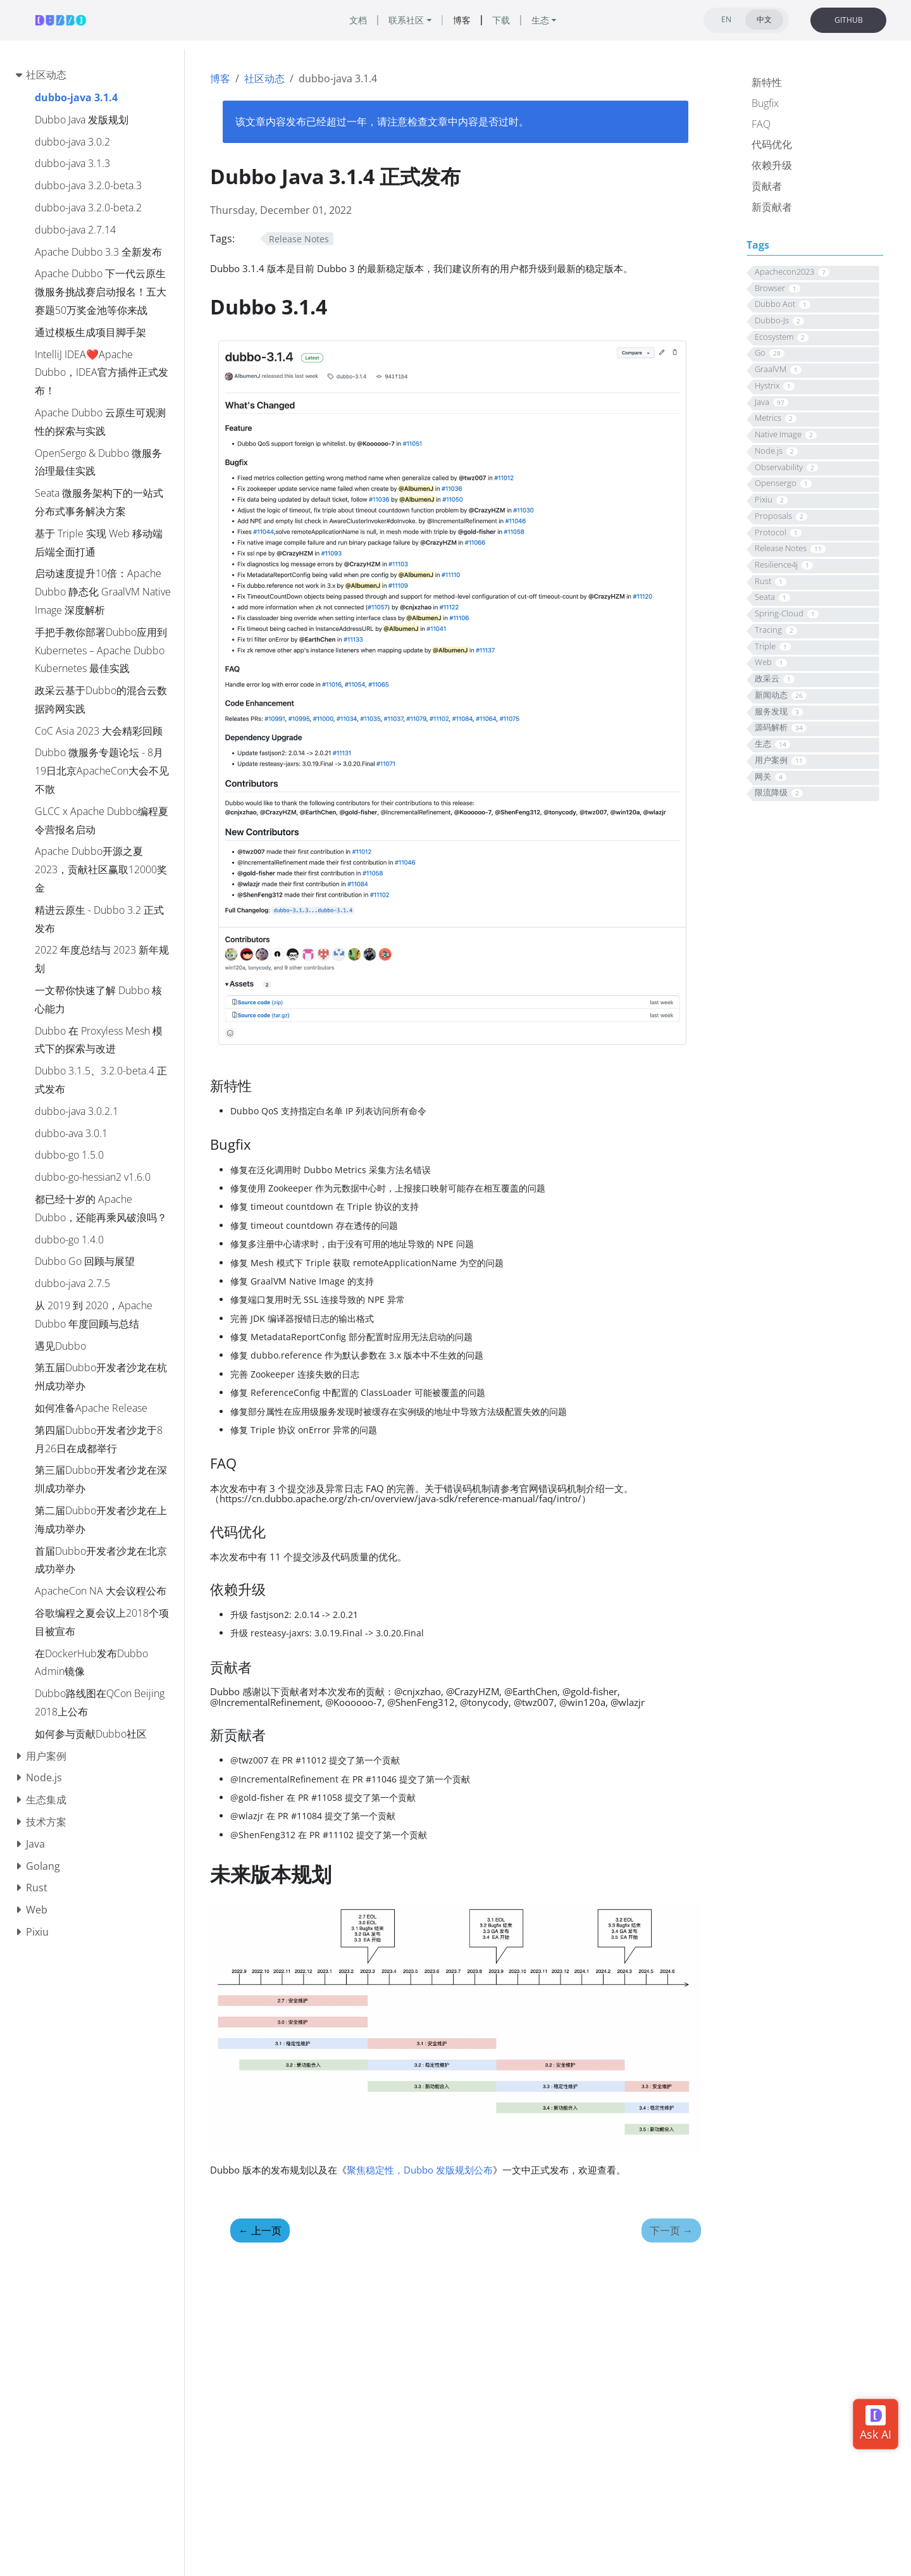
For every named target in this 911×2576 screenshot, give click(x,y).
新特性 (767, 82)
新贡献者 (772, 207)
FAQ (761, 124)
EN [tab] (726, 19)
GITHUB (848, 20)
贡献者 (767, 186)
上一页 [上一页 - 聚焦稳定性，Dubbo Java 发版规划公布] (260, 2230)
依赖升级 (772, 165)
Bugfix (765, 103)
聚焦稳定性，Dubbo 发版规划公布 (420, 2169)
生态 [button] (540, 20)
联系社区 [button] (406, 20)
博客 (220, 78)
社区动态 (264, 78)
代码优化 (772, 144)
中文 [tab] (764, 19)
